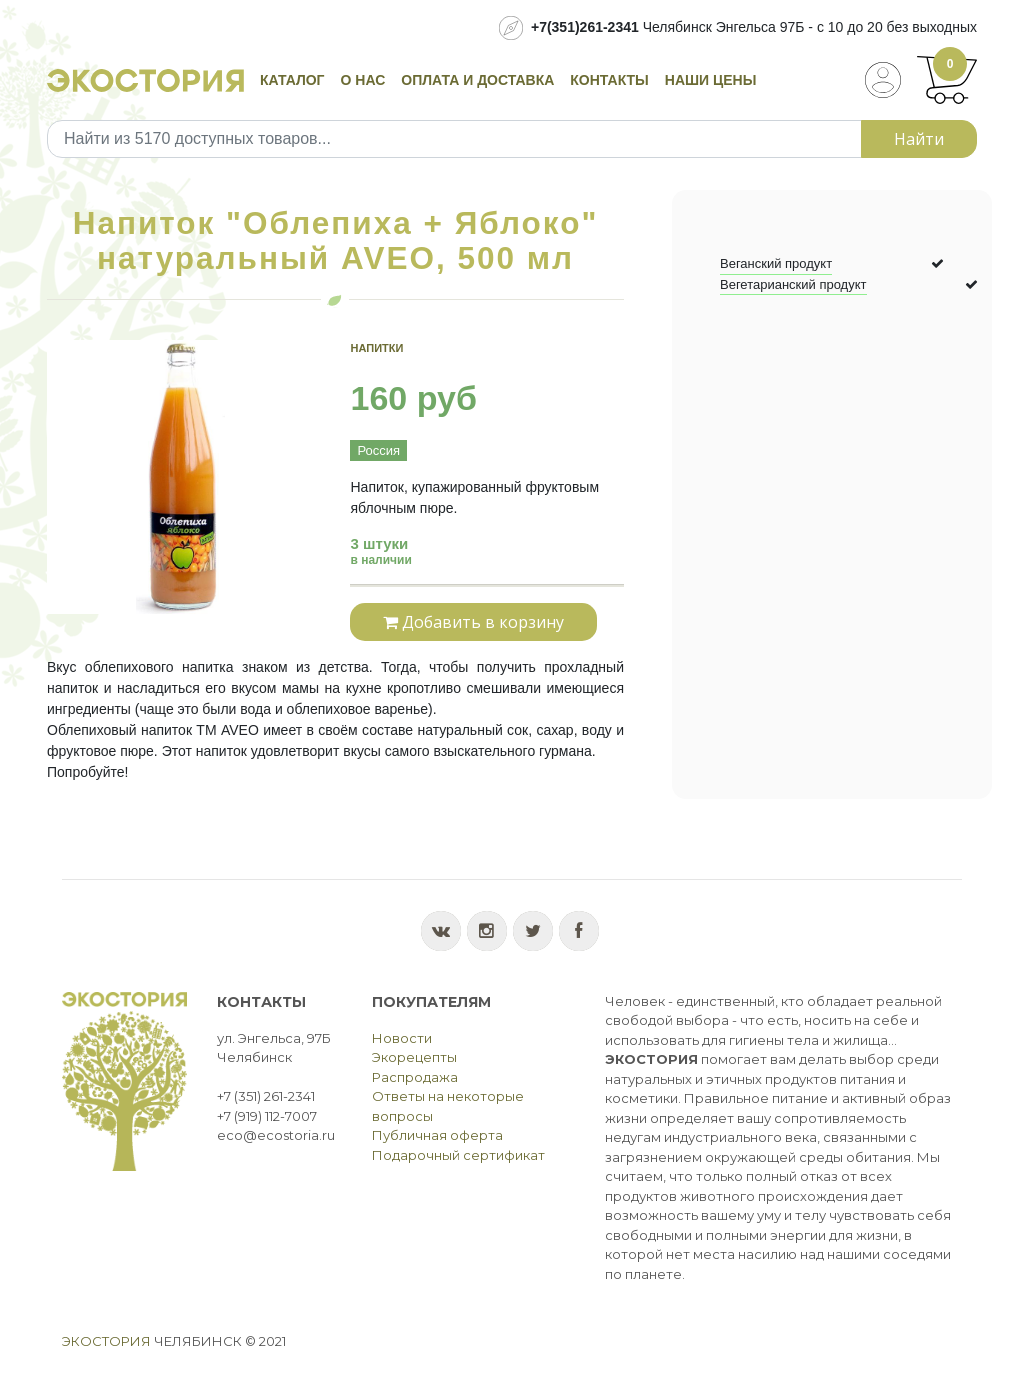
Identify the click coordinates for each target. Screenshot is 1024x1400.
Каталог (292, 80)
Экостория (106, 1341)
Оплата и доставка (477, 80)
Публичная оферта (437, 1135)
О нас (363, 80)
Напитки (376, 348)
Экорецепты (414, 1057)
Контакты (609, 80)
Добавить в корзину (473, 622)
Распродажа (415, 1077)
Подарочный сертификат (458, 1155)
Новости (402, 1038)
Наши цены (711, 80)
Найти (919, 139)
